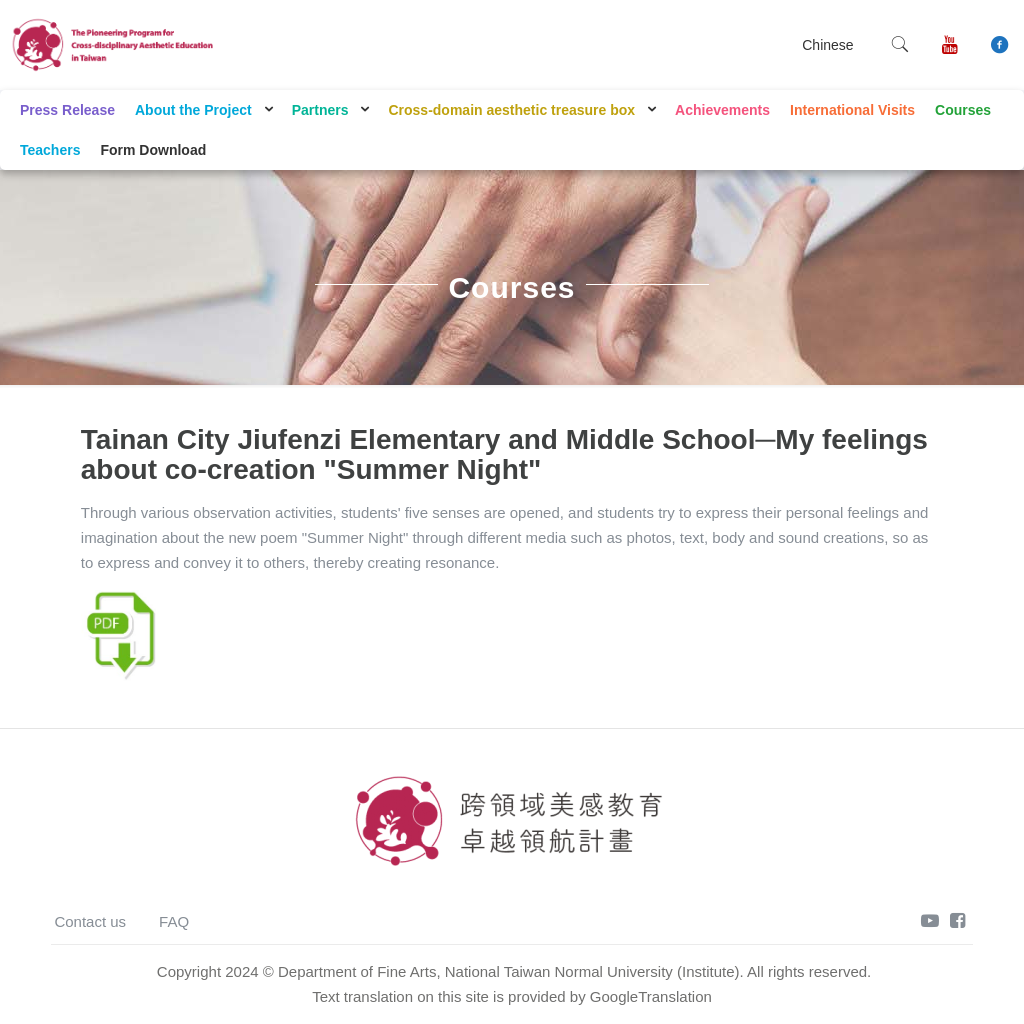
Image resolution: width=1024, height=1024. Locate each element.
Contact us (90, 921)
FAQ (174, 921)
